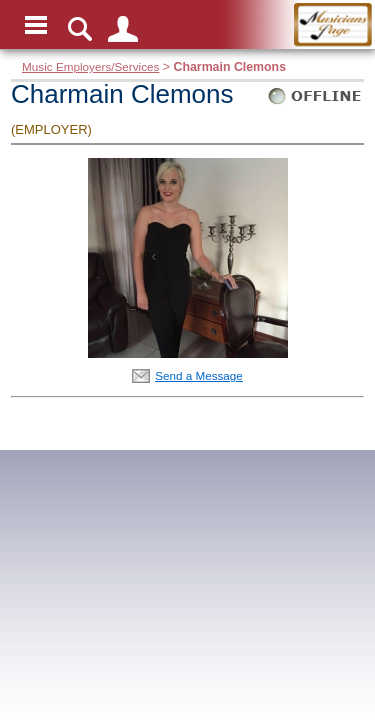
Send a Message (199, 375)
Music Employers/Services (90, 66)
